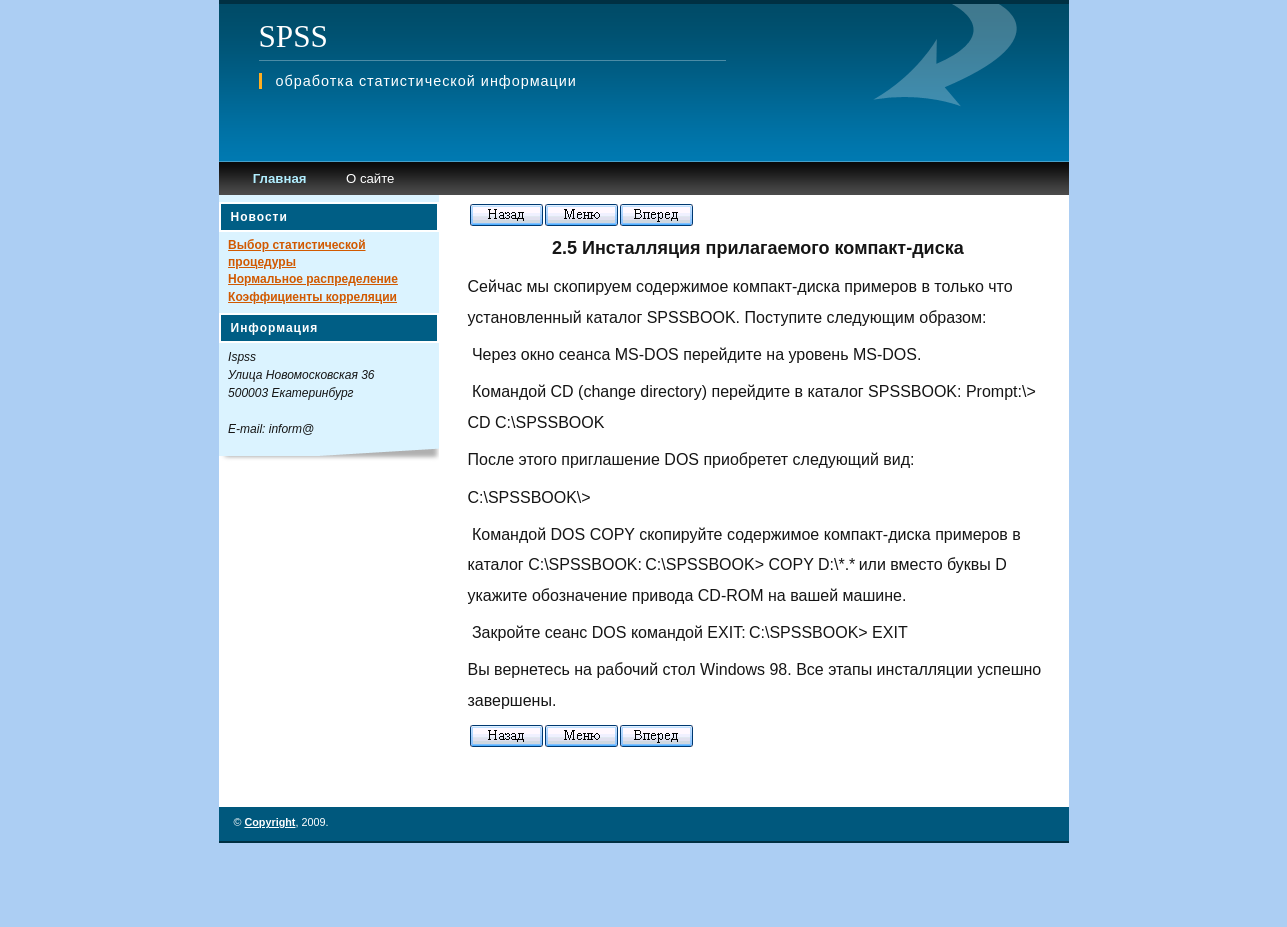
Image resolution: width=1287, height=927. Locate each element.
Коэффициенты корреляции (312, 297)
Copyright (269, 822)
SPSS (293, 36)
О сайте (370, 178)
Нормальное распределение (313, 279)
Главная (280, 178)
